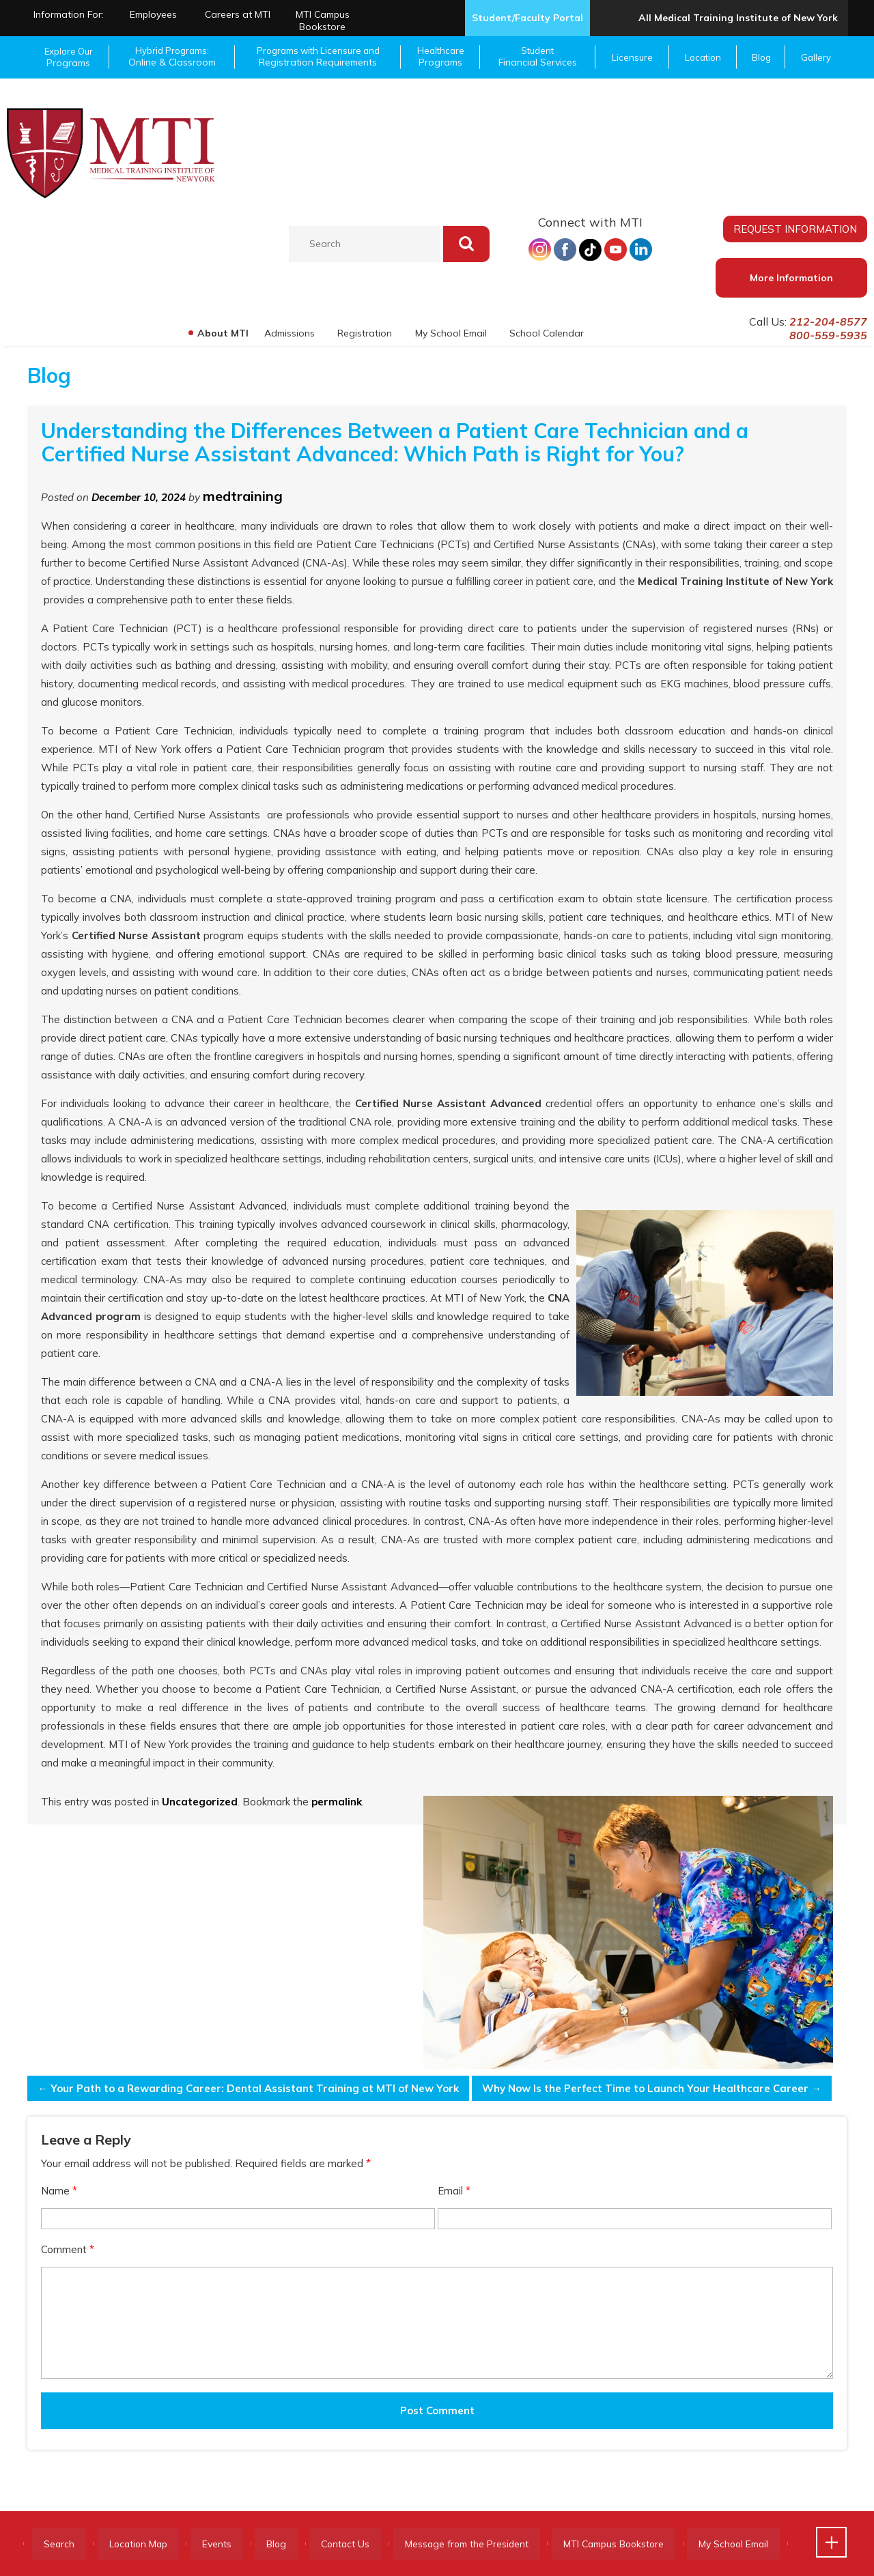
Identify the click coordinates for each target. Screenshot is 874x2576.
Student (537, 56)
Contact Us (359, 2544)
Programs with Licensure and (318, 56)
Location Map (143, 2544)
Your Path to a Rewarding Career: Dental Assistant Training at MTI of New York (248, 2088)
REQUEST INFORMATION (795, 229)
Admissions (288, 333)
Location (703, 57)
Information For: (68, 14)
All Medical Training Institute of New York (738, 18)
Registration (364, 333)
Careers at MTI (237, 14)
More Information (791, 278)
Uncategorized (200, 1801)
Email (454, 2190)
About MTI (221, 333)
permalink (336, 1801)
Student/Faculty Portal (527, 18)
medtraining (242, 495)
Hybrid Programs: (172, 56)
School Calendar (546, 333)
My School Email (450, 333)
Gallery (816, 57)
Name (59, 2190)
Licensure (632, 57)
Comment (67, 2249)
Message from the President (483, 2544)
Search (60, 2544)
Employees (153, 14)
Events (225, 2544)
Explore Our (68, 57)
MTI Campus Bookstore (323, 20)
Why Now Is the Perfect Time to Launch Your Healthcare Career (651, 2088)
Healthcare (440, 56)
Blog (761, 57)
